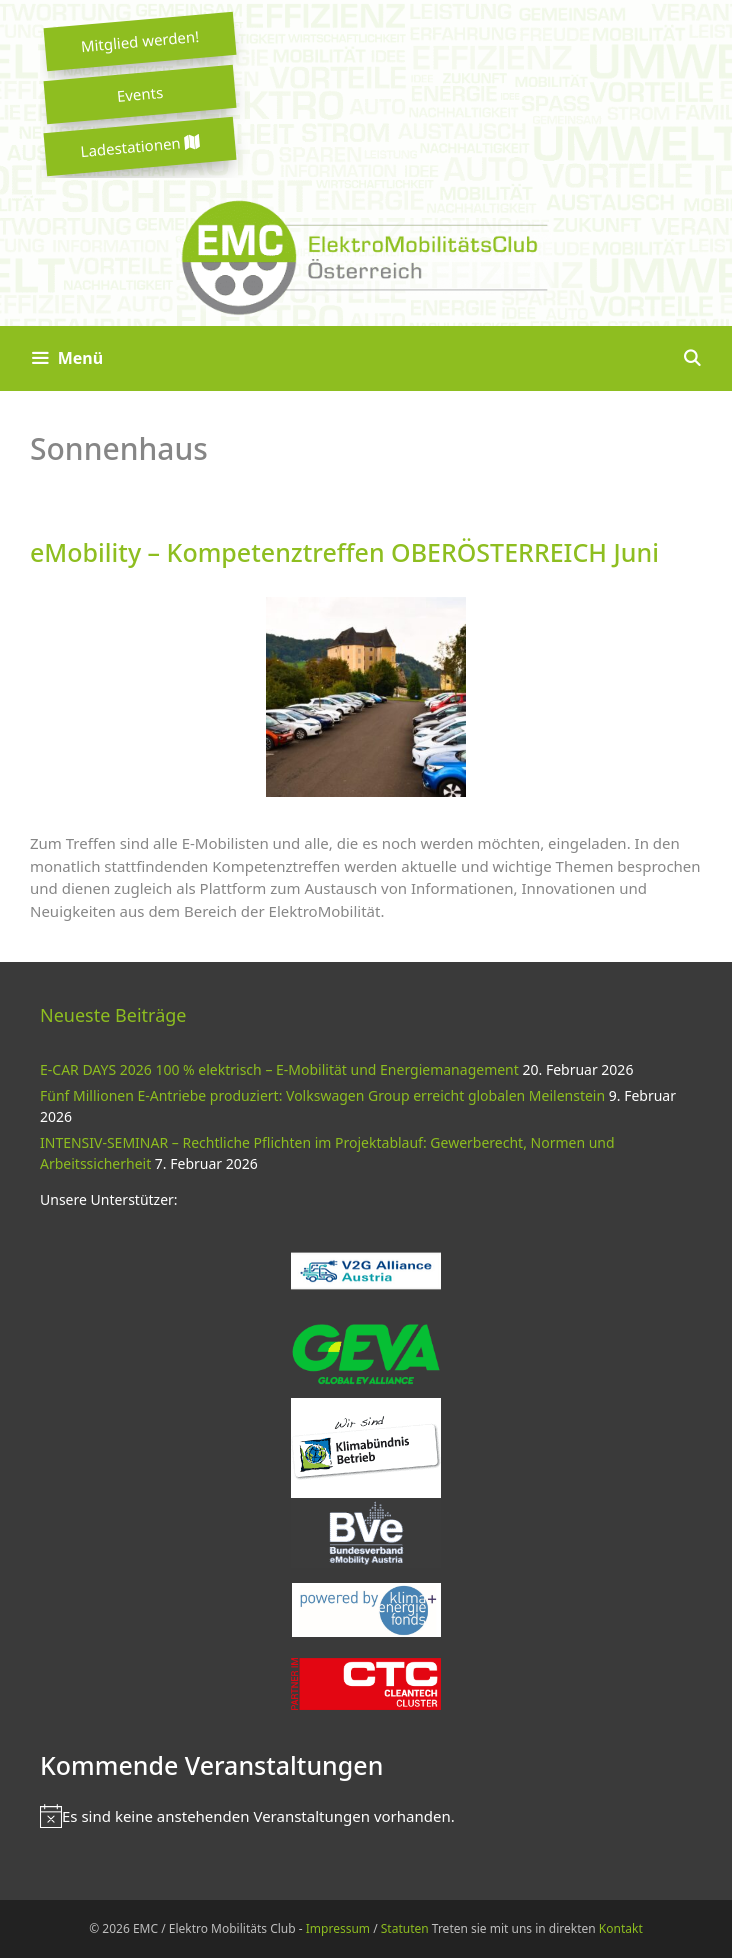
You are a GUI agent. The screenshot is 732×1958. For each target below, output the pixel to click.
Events (140, 94)
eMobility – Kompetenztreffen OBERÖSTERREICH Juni (344, 552)
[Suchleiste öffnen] (691, 358)
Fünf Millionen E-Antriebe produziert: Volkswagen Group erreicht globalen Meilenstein (322, 1095)
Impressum (338, 1928)
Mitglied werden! (140, 41)
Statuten (405, 1928)
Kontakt (621, 1928)
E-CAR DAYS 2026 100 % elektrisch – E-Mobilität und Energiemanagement (279, 1069)
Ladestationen (140, 146)
